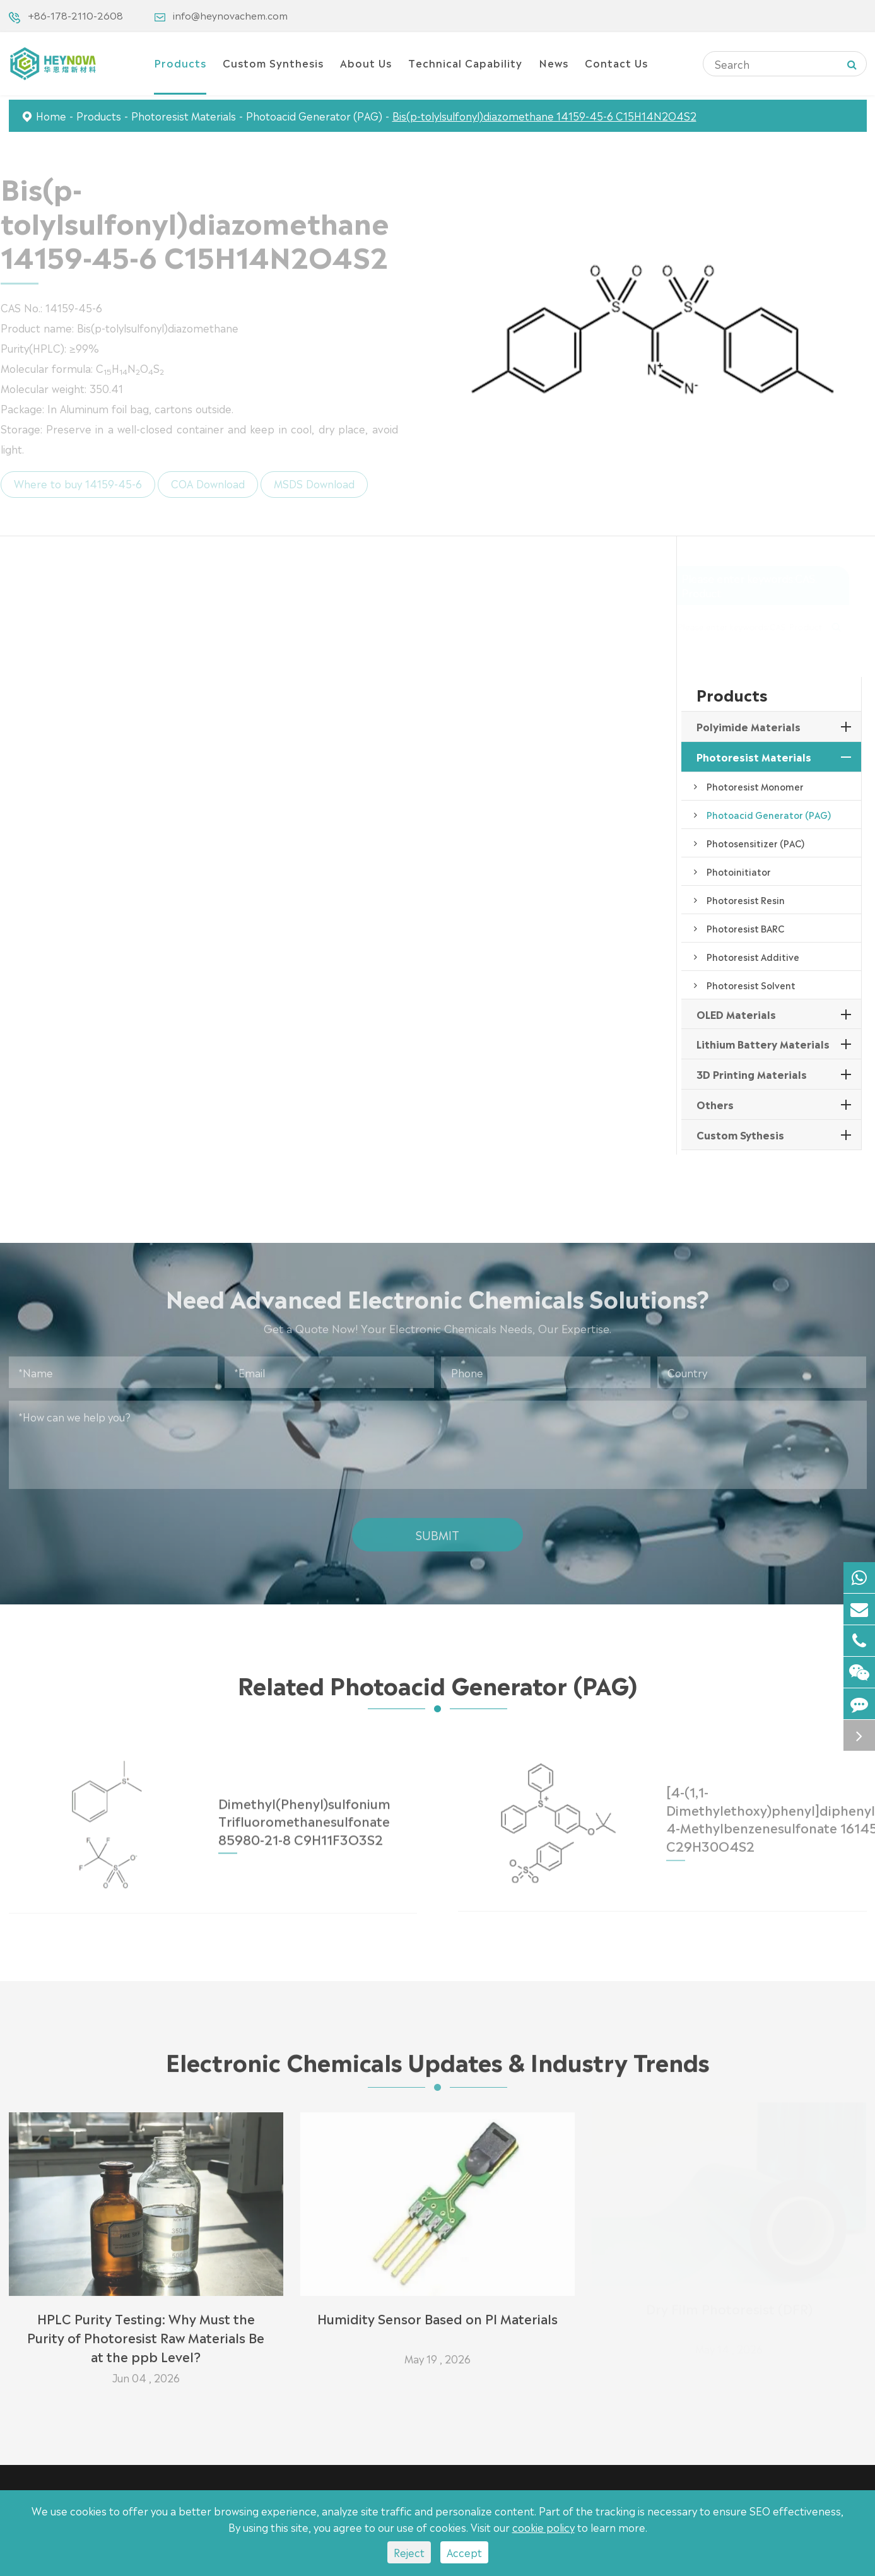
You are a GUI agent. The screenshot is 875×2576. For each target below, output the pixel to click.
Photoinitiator (739, 871)
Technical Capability (465, 62)
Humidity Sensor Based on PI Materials (437, 2312)
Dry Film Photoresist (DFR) (729, 2312)
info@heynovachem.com (230, 15)
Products (180, 62)
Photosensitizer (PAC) (755, 843)
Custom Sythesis (740, 1134)
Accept (464, 2552)
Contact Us (616, 62)
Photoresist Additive (753, 956)
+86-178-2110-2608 (75, 15)
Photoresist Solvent (751, 985)
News (553, 62)
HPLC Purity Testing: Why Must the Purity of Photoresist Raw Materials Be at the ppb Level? (145, 2331)
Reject (409, 2552)
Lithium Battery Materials (763, 1043)
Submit (437, 1528)
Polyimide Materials (748, 726)
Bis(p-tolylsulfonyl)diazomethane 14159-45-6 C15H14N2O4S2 (544, 115)
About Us (366, 62)
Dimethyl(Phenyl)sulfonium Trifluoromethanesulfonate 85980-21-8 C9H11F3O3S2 (304, 1813)
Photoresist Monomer (755, 786)
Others (715, 1104)
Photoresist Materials (183, 115)
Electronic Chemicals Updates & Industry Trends (437, 2066)
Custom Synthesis (273, 62)
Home (51, 115)
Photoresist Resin (746, 899)
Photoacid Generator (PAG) (314, 115)
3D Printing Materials (751, 1073)
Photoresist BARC (745, 928)
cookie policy (543, 2526)
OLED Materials (736, 1013)
